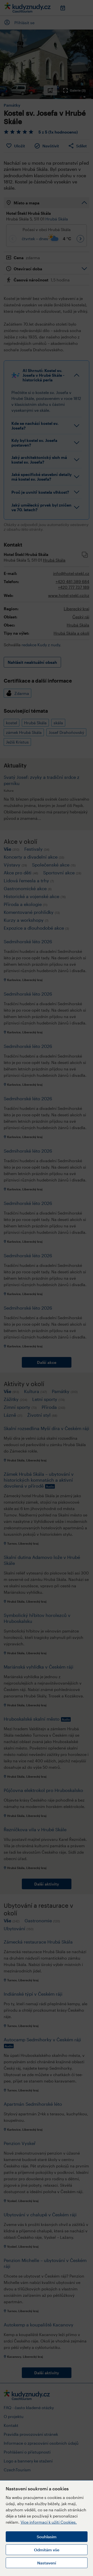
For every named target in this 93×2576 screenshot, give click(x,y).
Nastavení (46, 2562)
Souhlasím (47, 2536)
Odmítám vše (46, 2549)
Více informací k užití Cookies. (49, 2522)
